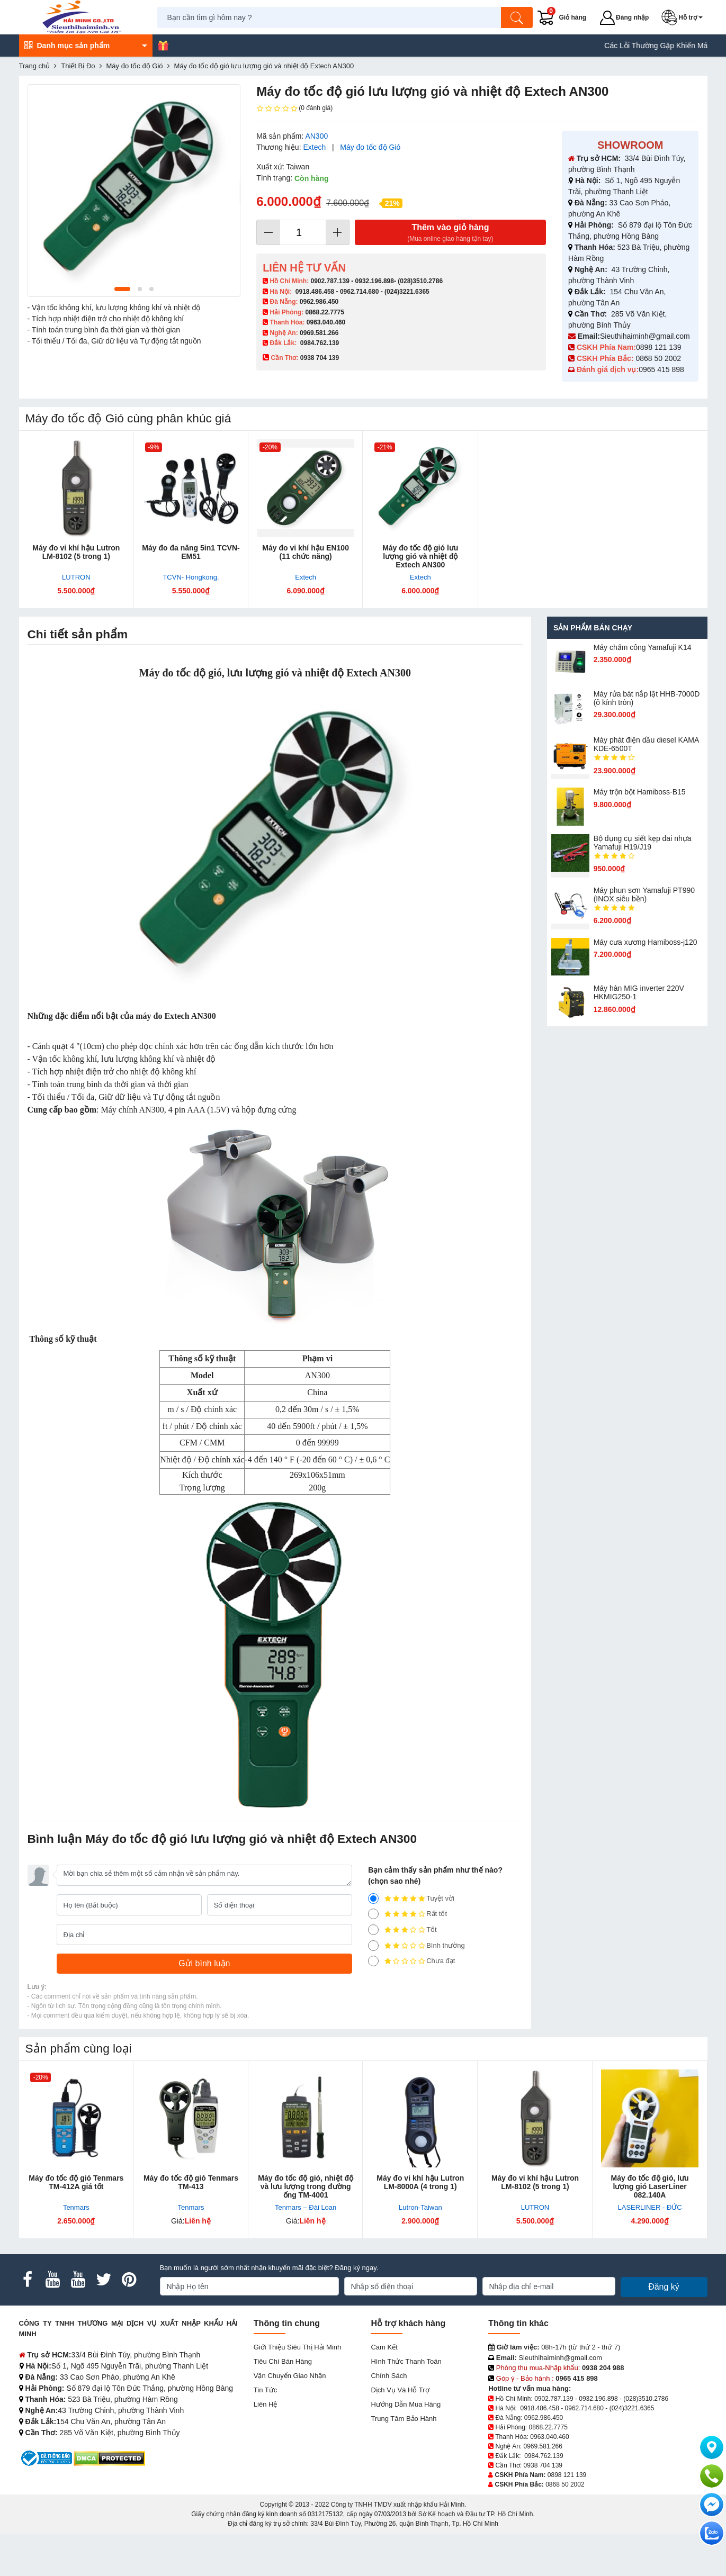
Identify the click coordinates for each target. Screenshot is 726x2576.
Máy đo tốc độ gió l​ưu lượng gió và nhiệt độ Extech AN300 (420, 556)
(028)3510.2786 (420, 281)
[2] (373, 1945)
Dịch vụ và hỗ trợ (400, 2390)
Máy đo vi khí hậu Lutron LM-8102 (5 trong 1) (76, 552)
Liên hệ (265, 2404)
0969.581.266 (319, 333)
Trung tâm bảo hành (403, 2419)
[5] (373, 1898)
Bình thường (416, 1945)
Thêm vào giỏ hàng (450, 233)
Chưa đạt (411, 1961)
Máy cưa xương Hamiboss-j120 (645, 942)
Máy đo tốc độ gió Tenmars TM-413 (191, 2182)
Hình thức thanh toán (406, 2361)
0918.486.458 (314, 291)
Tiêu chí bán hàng (283, 2361)
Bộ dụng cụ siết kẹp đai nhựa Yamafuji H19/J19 (643, 842)
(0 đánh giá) (294, 108)
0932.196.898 (374, 281)
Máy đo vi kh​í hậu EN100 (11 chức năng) (305, 552)
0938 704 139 (543, 2465)
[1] (373, 1961)
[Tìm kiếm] (517, 17)
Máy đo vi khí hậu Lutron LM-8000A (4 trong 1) (420, 2182)
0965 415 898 (661, 369)
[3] (373, 1929)
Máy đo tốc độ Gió (370, 147)
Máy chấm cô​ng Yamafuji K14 (643, 647)
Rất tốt (407, 1914)
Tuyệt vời (411, 1898)
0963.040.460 (326, 322)
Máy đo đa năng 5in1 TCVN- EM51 (190, 552)
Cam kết (384, 2347)
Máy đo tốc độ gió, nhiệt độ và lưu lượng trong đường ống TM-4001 (305, 2186)
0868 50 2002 (659, 358)
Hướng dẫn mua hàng (406, 2404)
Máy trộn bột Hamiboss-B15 (640, 792)
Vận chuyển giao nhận (290, 2376)
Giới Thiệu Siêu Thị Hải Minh (297, 2347)
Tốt (402, 1929)
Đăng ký (663, 2286)
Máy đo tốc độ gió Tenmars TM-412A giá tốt (76, 2182)
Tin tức (265, 2390)
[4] (373, 1914)
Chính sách (389, 2376)
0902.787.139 (329, 281)
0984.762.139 (319, 343)
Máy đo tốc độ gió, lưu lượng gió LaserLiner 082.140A (650, 2186)
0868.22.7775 (324, 312)
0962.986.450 (319, 301)
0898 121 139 (659, 347)
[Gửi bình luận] (205, 1964)
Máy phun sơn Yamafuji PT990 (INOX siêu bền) (644, 894)
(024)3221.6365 (406, 291)
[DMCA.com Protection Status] (109, 2458)
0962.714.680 (359, 291)
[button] (684, 17)
